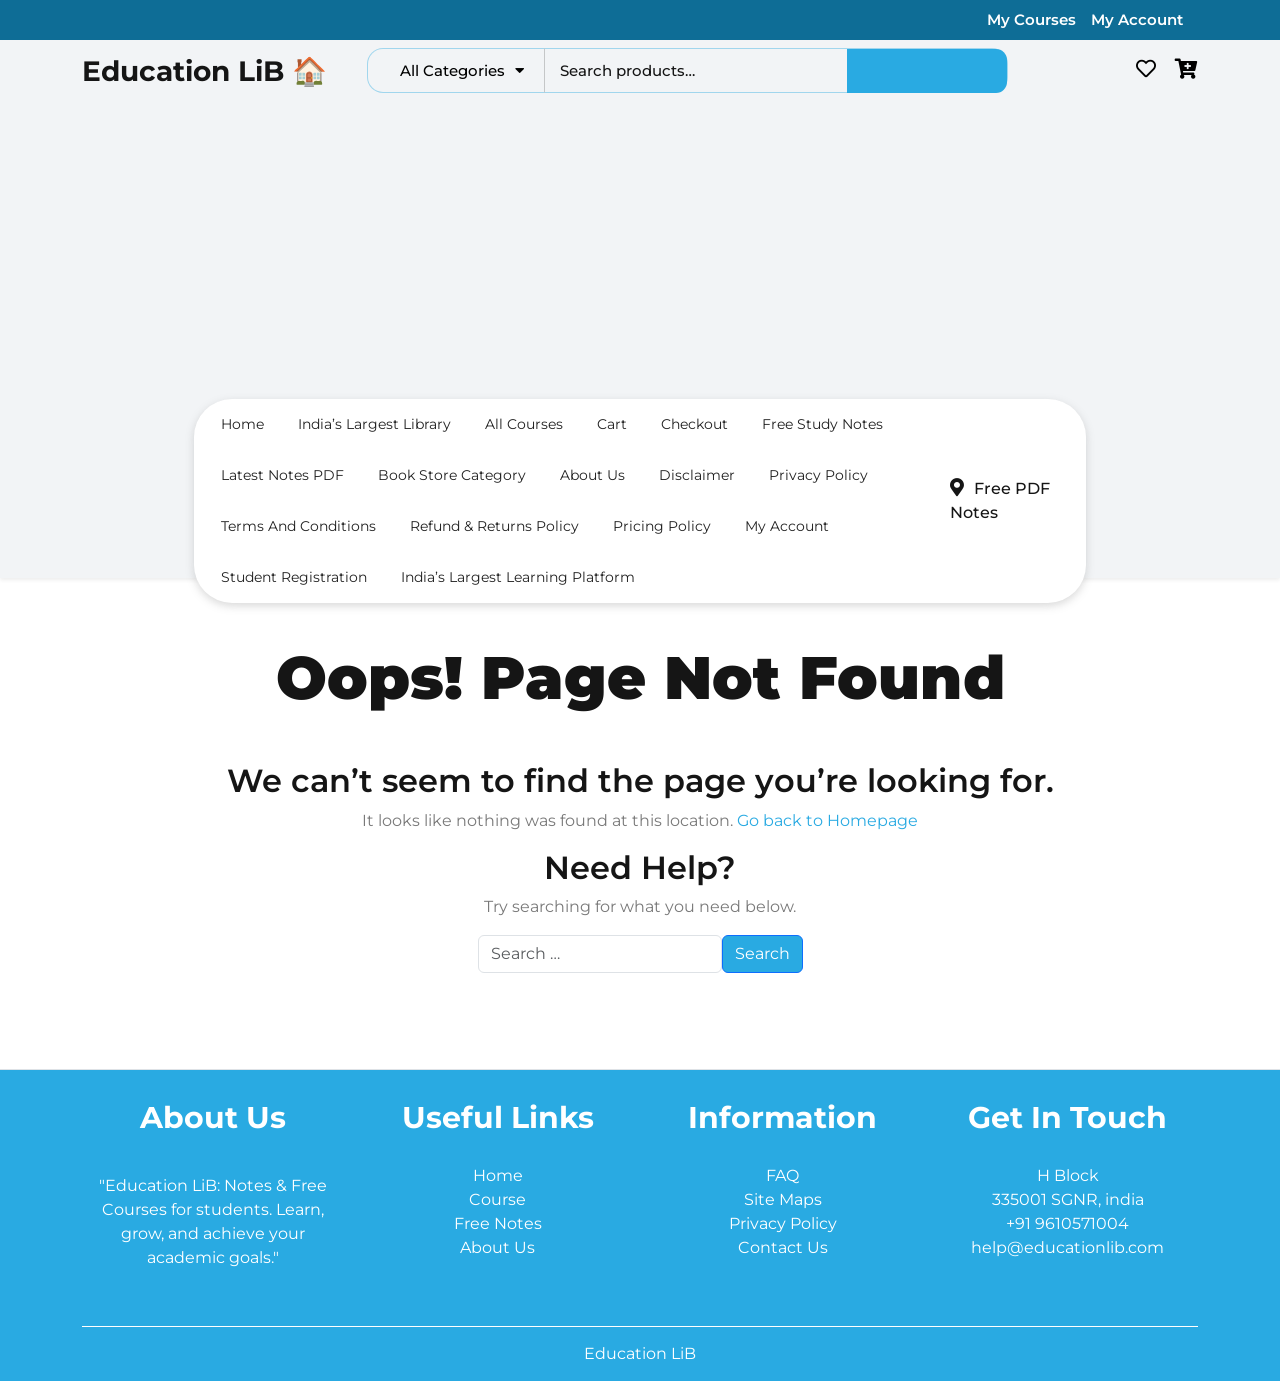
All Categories (462, 70)
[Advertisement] (640, 251)
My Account (1137, 19)
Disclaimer (697, 475)
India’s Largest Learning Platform (518, 577)
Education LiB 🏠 (204, 71)
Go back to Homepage (827, 820)
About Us (497, 1247)
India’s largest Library (374, 424)
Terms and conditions (298, 526)
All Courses (524, 424)
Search (927, 71)
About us (592, 475)
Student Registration (294, 577)
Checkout (694, 424)
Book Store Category (452, 475)
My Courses (1031, 19)
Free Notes (498, 1223)
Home (242, 424)
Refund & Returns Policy (494, 526)
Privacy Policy (818, 475)
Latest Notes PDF (282, 475)
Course (497, 1199)
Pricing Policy (662, 526)
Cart (612, 424)
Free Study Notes (822, 424)
